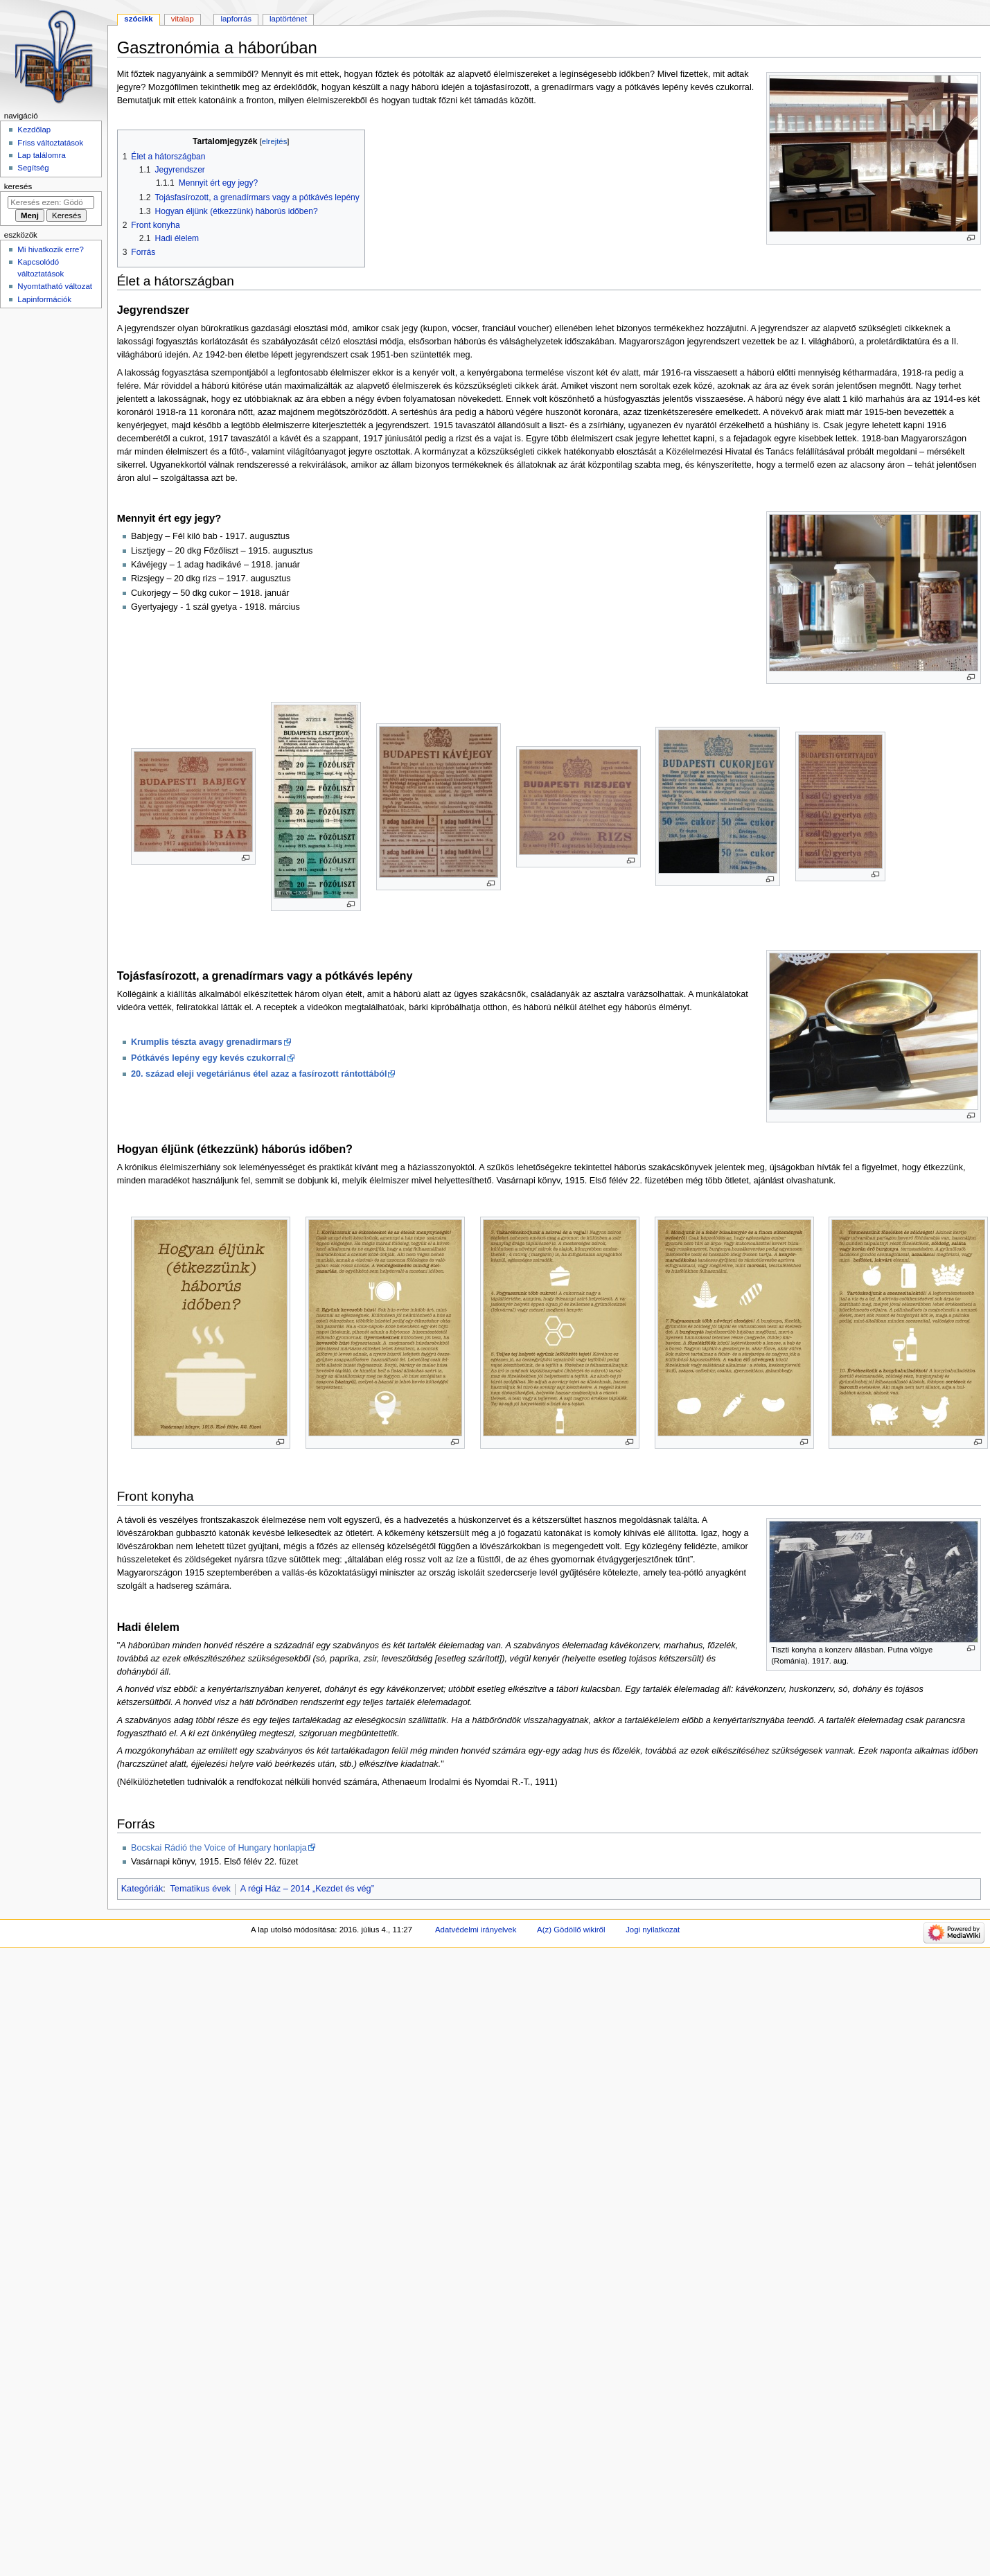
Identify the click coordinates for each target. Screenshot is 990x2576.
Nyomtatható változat (54, 286)
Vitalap (182, 19)
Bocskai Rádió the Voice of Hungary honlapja (219, 1848)
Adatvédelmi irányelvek (475, 1929)
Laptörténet (288, 19)
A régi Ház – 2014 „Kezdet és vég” (307, 1889)
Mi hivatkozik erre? (50, 249)
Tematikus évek (200, 1889)
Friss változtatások (50, 143)
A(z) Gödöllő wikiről (571, 1929)
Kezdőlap (34, 129)
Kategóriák (142, 1889)
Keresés (18, 186)
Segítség (32, 168)
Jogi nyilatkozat (653, 1929)
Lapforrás (235, 19)
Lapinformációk (44, 299)
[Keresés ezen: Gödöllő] (51, 202)
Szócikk (138, 19)
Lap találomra (41, 155)
